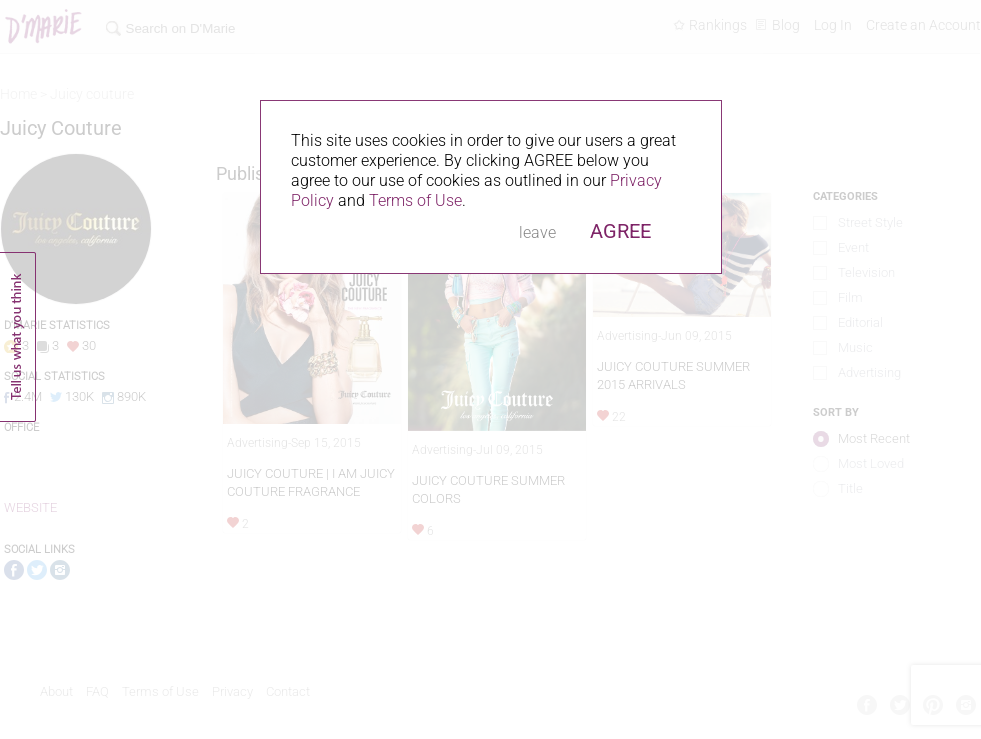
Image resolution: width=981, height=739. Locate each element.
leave (537, 232)
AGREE (620, 231)
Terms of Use (415, 200)
